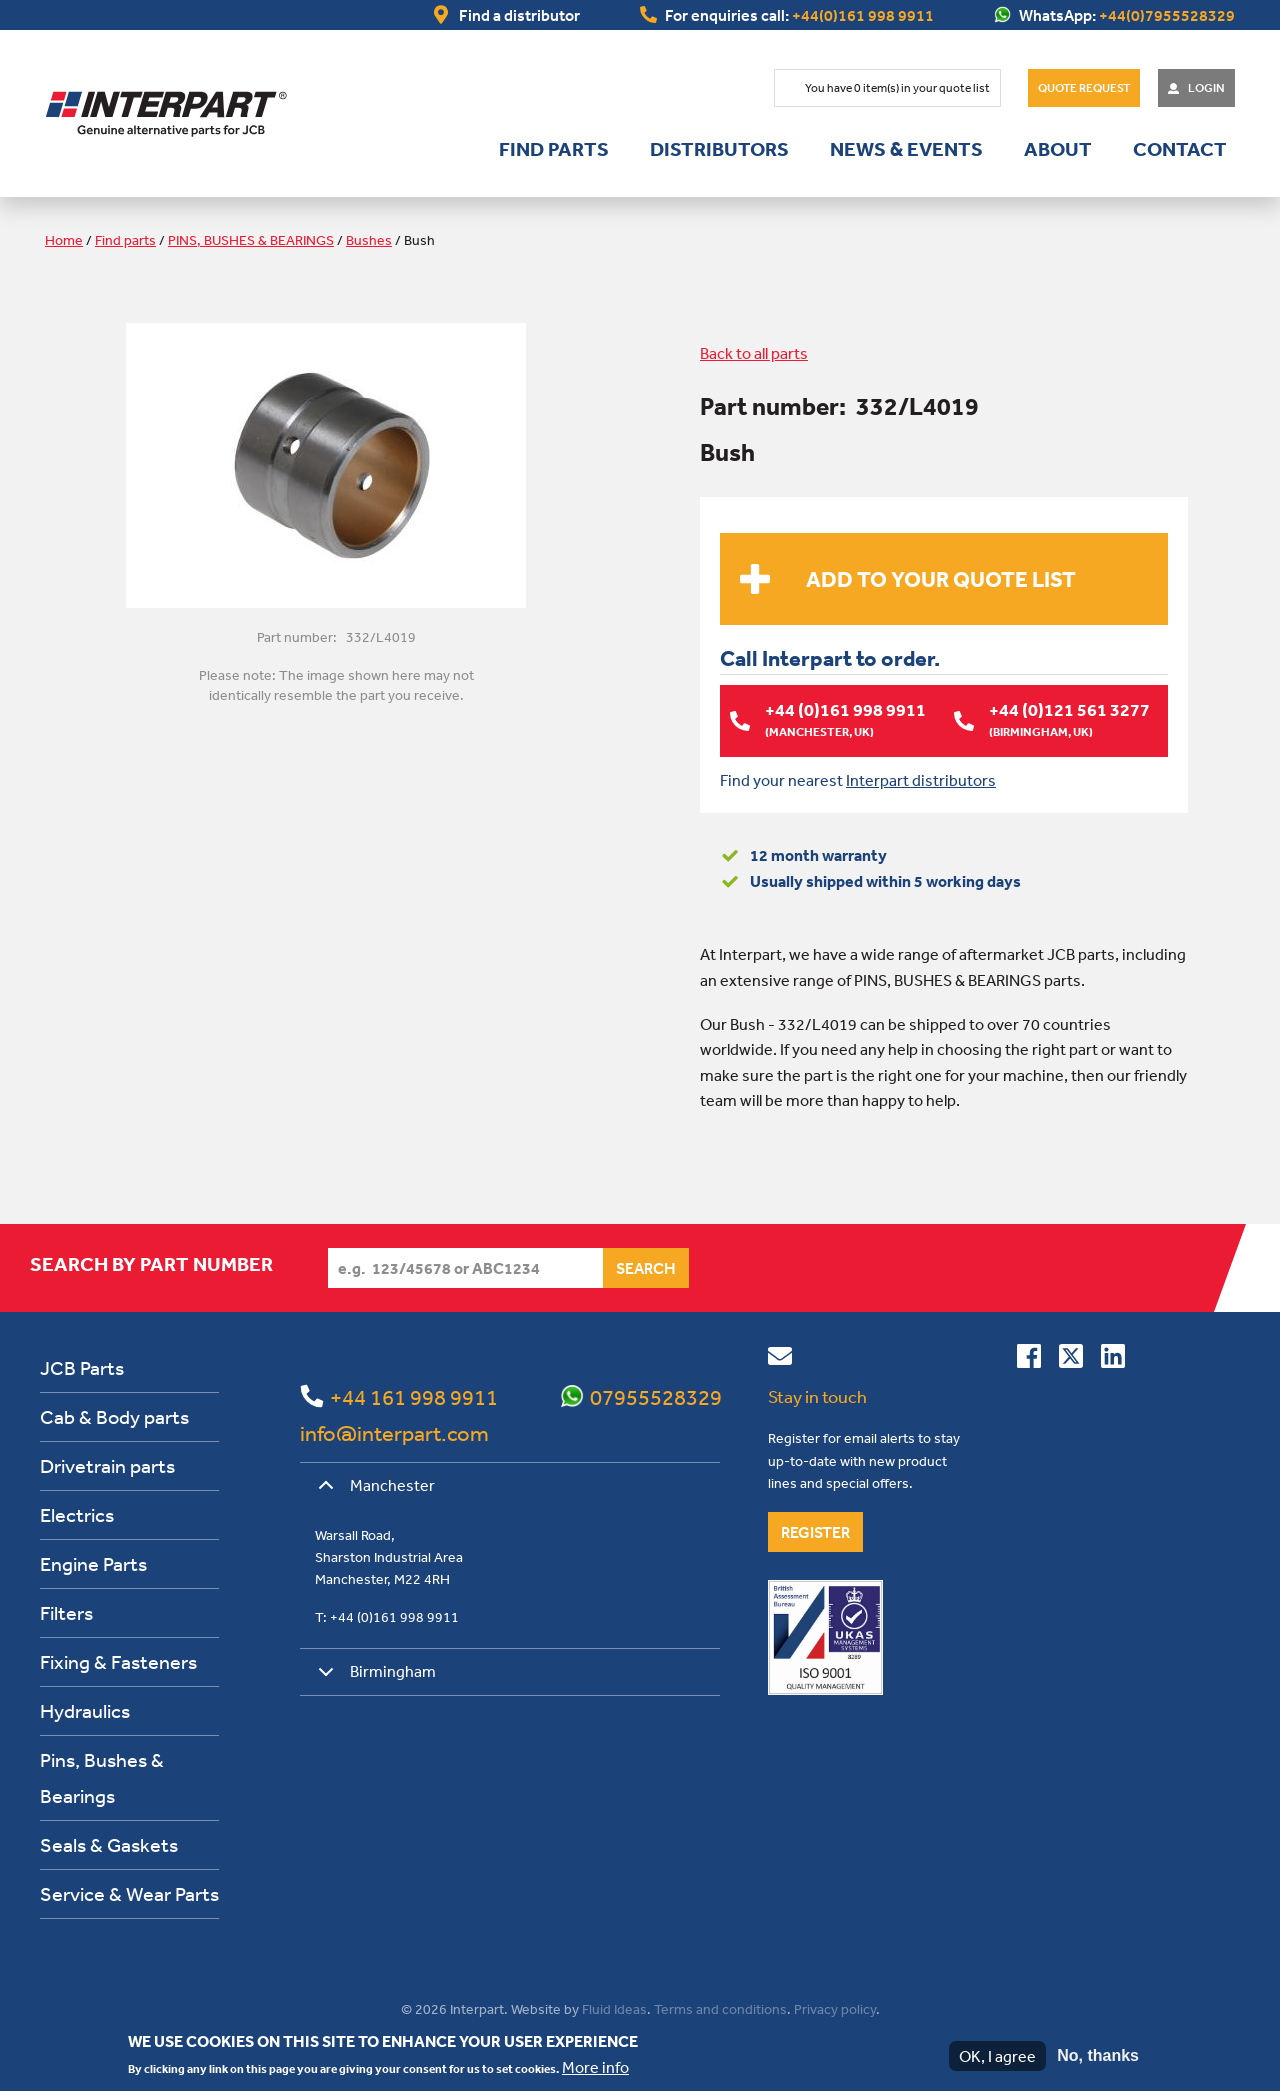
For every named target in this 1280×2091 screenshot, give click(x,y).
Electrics (77, 1514)
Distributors (719, 149)
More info (595, 2067)
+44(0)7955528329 (1167, 15)
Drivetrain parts (107, 1465)
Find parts (554, 149)
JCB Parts (82, 1367)
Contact (1180, 149)
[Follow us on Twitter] (1071, 1360)
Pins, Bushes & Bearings (102, 1777)
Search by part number (151, 1264)
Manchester (373, 1492)
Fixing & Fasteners (118, 1661)
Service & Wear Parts (129, 1893)
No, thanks (1098, 2055)
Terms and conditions (720, 2009)
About (1058, 149)
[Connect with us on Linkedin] (1113, 1360)
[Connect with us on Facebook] (1029, 1360)
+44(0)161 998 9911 (863, 15)
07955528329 (656, 1397)
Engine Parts (93, 1563)
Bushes (369, 240)
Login (1206, 88)
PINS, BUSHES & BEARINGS (251, 240)
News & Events (906, 149)
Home (64, 240)
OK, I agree (997, 2056)
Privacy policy (835, 2009)
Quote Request (1084, 88)
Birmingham (373, 1678)
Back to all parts (754, 353)
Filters (66, 1612)
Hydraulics (85, 1710)
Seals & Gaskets (109, 1844)
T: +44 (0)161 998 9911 (387, 1617)
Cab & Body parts (114, 1416)
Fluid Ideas (614, 2009)
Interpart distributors (921, 779)
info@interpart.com (394, 1433)
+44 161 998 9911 (414, 1397)
